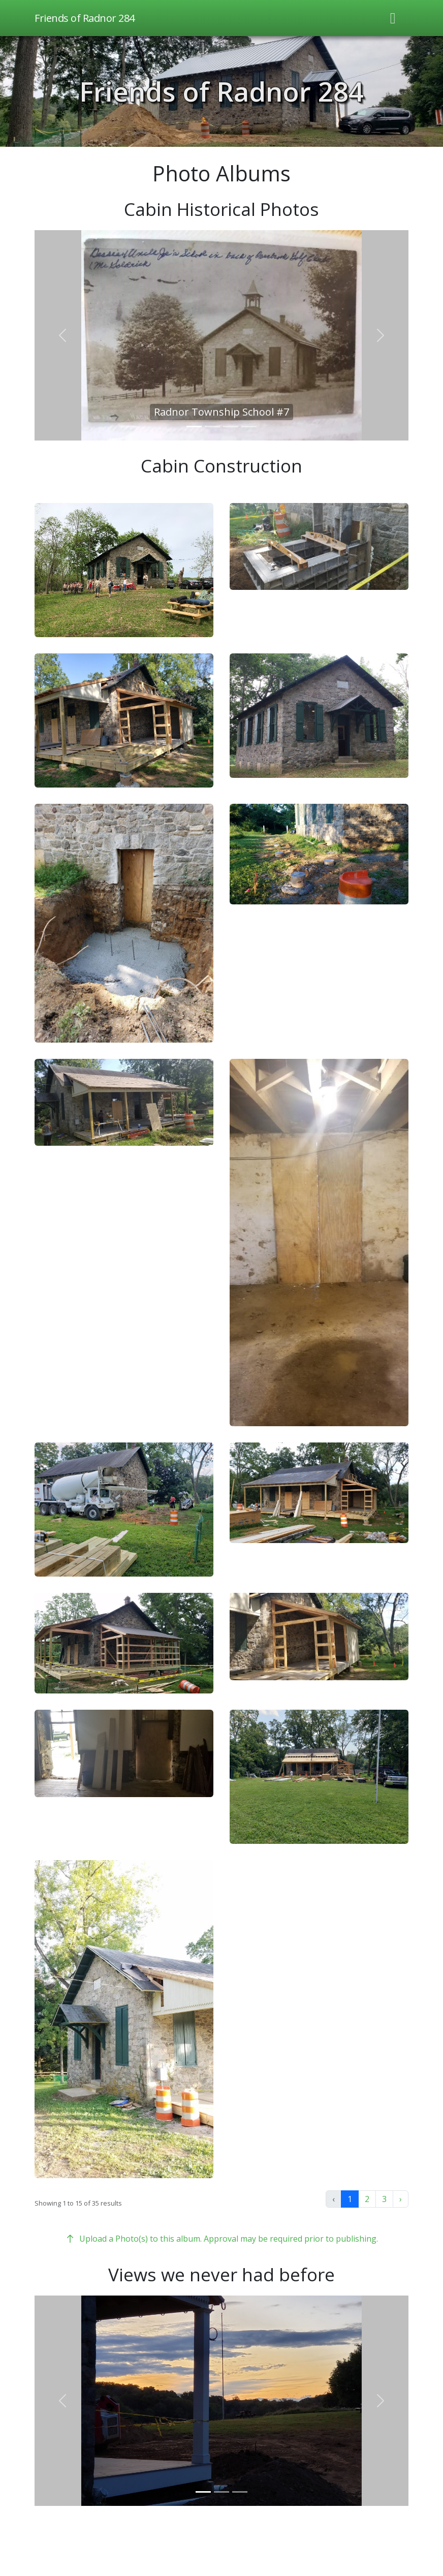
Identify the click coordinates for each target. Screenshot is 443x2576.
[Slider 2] (212, 426)
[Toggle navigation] (393, 18)
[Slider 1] (194, 426)
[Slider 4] (249, 426)
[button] (124, 570)
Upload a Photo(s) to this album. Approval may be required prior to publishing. (221, 2238)
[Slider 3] (230, 426)
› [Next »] (400, 2199)
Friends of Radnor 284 (221, 91)
